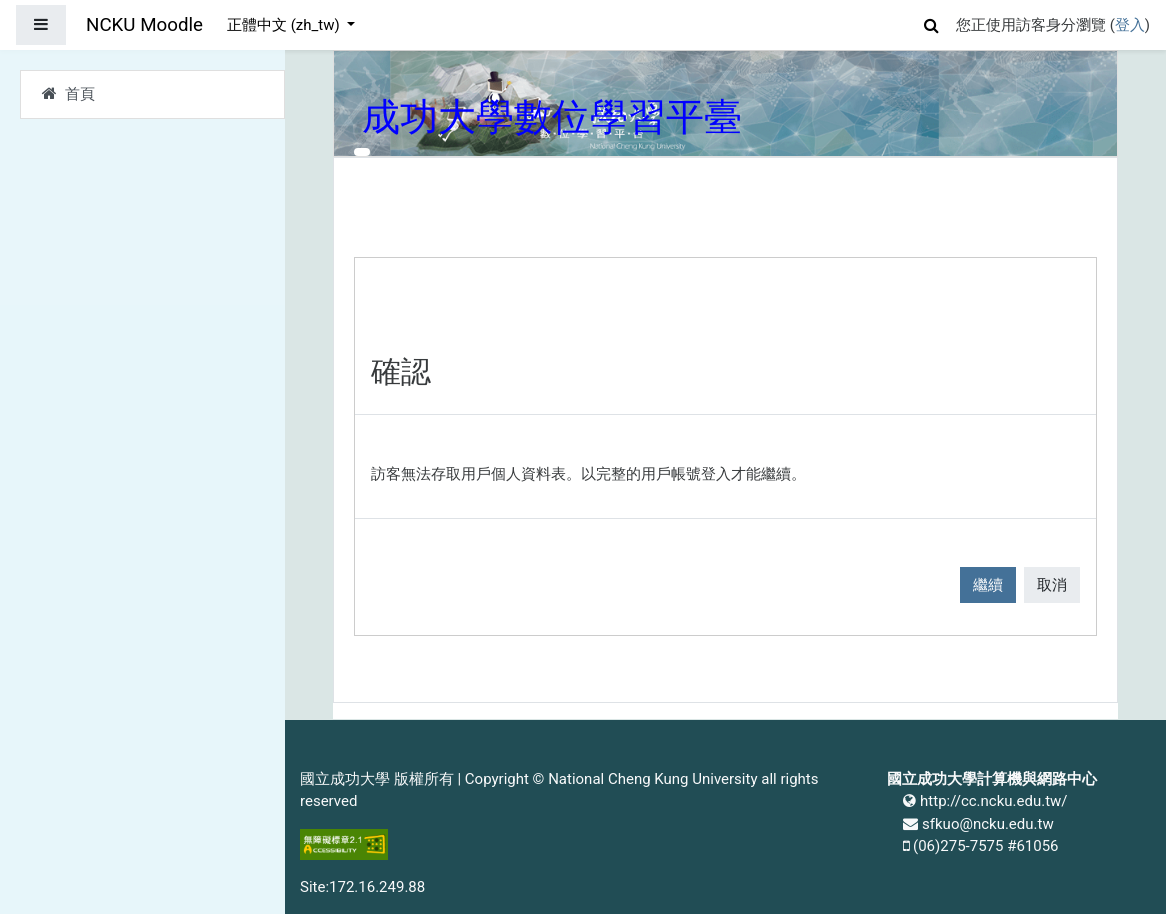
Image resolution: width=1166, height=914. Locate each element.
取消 (1052, 585)
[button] (932, 22)
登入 (1130, 25)
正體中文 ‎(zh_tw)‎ (285, 25)
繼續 (988, 585)
